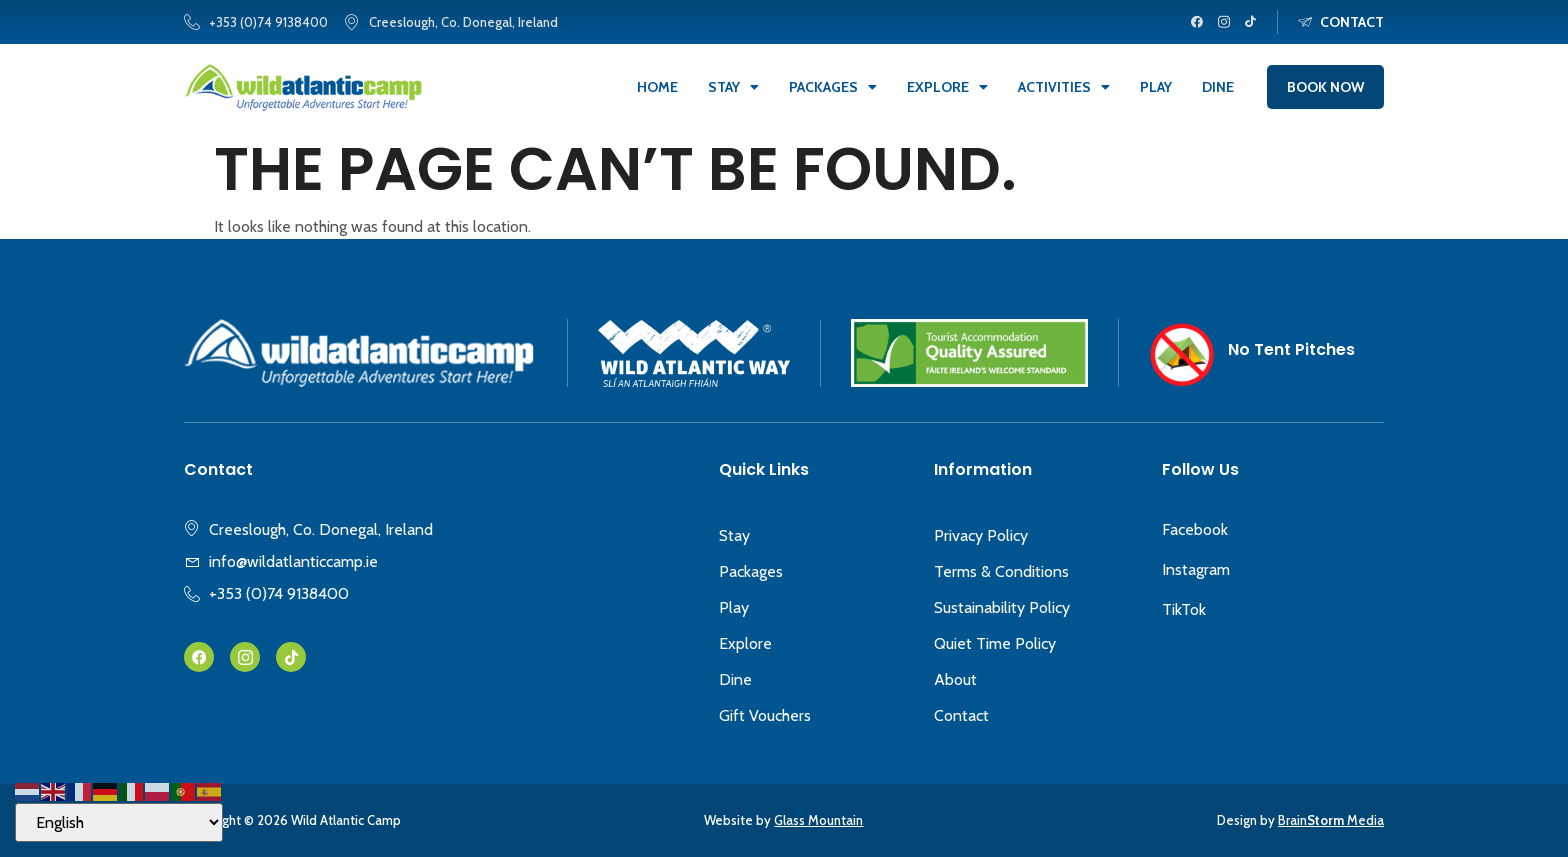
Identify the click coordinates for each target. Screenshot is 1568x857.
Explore (947, 87)
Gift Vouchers (765, 715)
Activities (1064, 87)
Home (657, 87)
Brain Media (1331, 820)
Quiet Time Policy (995, 643)
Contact (961, 715)
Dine (1218, 87)
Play (1156, 87)
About (955, 679)
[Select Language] (119, 822)
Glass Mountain (818, 820)
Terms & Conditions (1001, 571)
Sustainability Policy (1002, 607)
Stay (733, 87)
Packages (833, 87)
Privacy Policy (981, 535)
